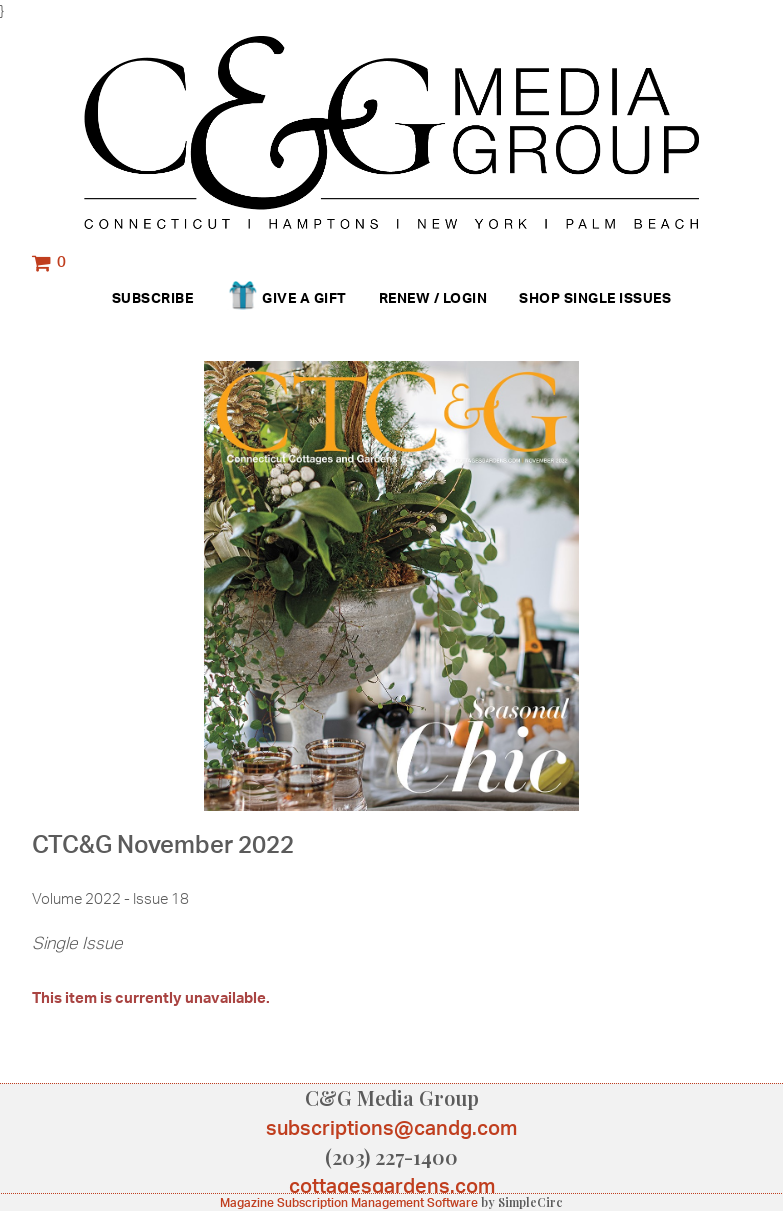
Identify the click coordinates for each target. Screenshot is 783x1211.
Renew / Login (433, 297)
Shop (539, 297)
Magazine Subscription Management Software (349, 1202)
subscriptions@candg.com (391, 1127)
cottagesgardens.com (392, 1185)
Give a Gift (285, 299)
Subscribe (153, 297)
